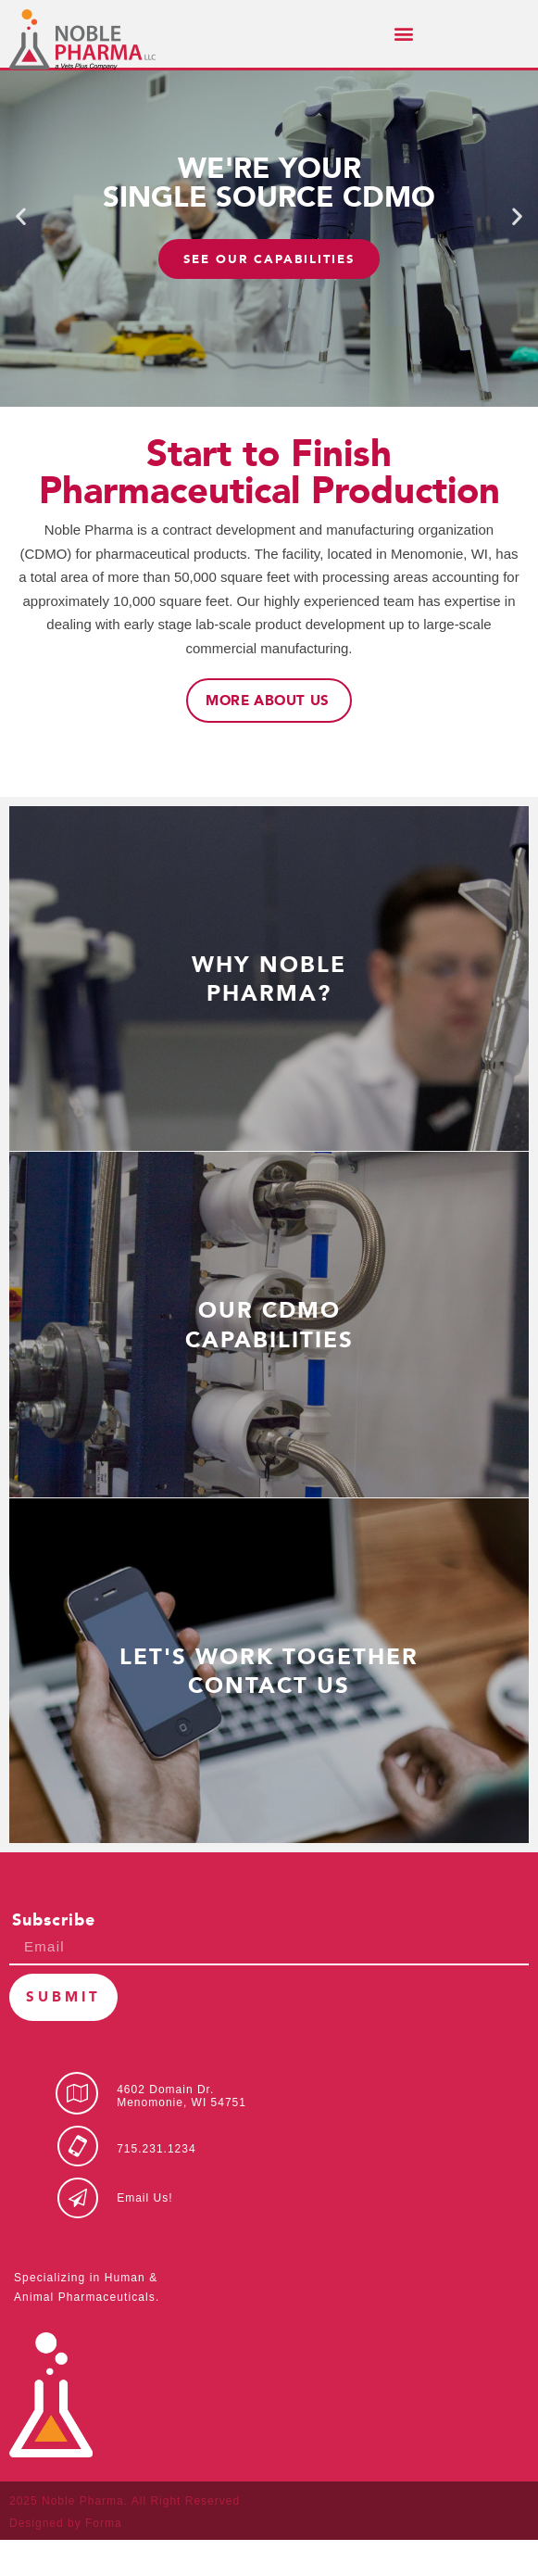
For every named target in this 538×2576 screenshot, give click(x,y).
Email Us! (144, 2234)
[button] (403, 34)
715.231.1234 (156, 2184)
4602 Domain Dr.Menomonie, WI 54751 (181, 2132)
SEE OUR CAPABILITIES (269, 295)
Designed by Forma (65, 2559)
